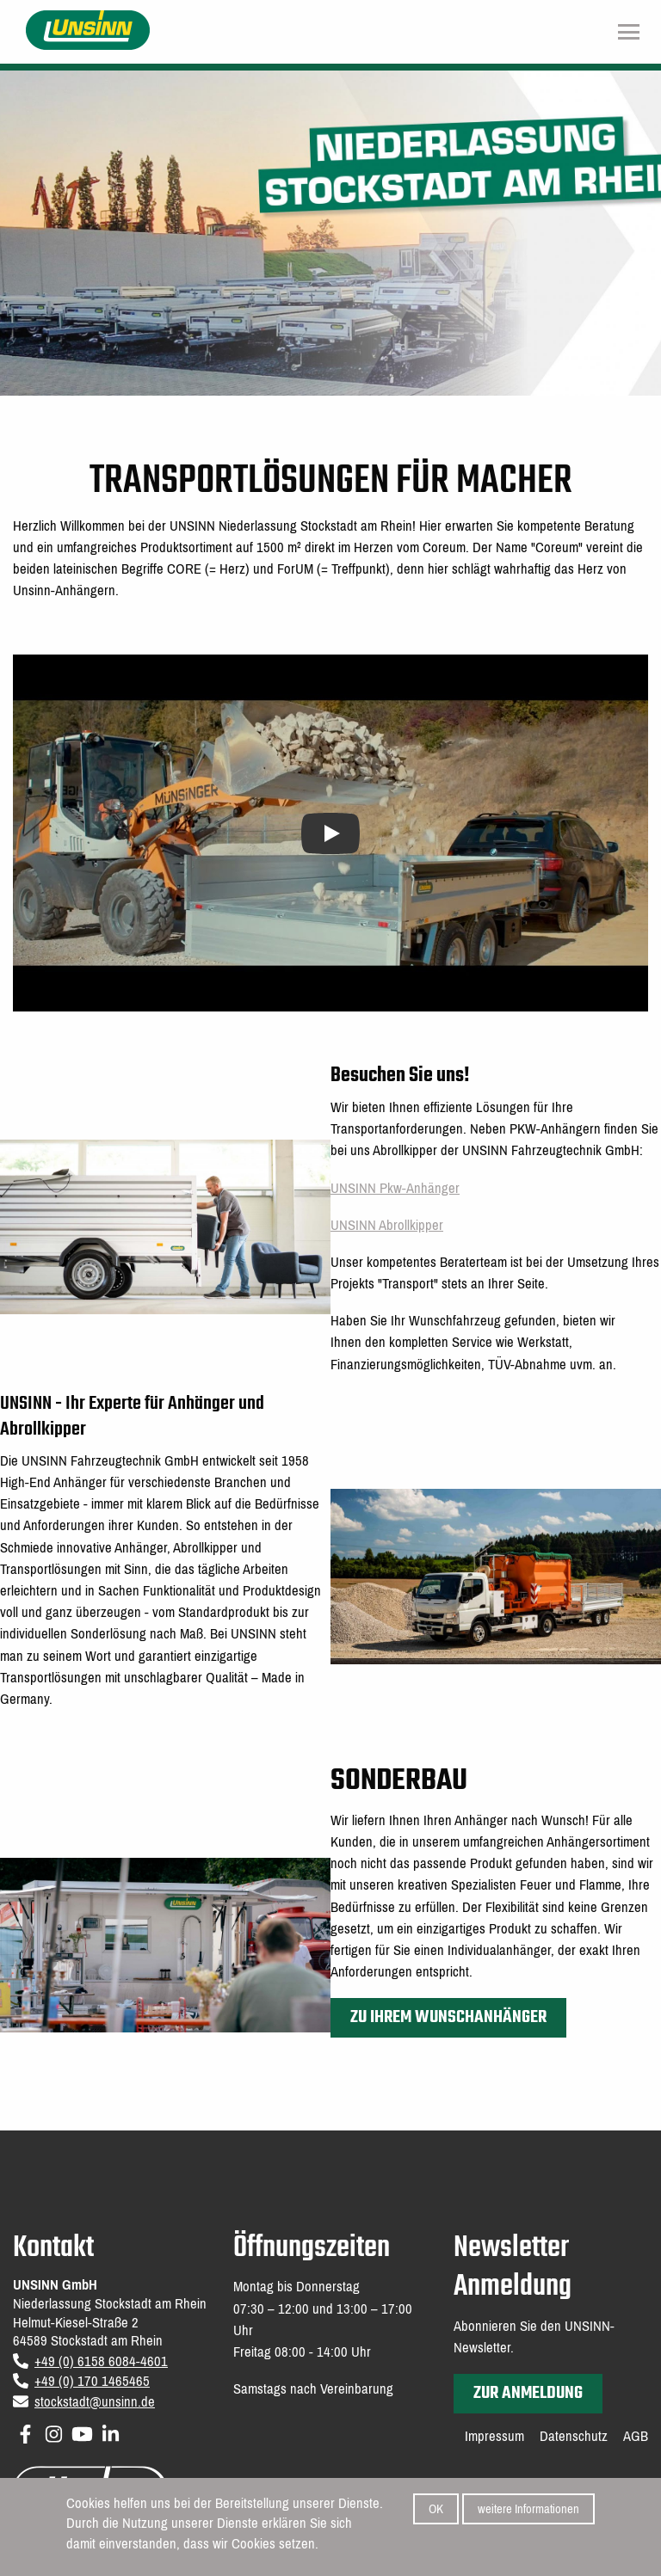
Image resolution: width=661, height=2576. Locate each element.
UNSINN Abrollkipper (386, 1225)
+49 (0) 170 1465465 (92, 2381)
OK (436, 2511)
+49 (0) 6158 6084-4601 (101, 2361)
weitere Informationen (528, 2511)
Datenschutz (574, 2436)
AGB (635, 2436)
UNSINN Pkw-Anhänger (395, 1188)
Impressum (494, 2436)
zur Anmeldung (528, 2393)
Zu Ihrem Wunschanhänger (448, 2017)
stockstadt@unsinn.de (94, 2401)
